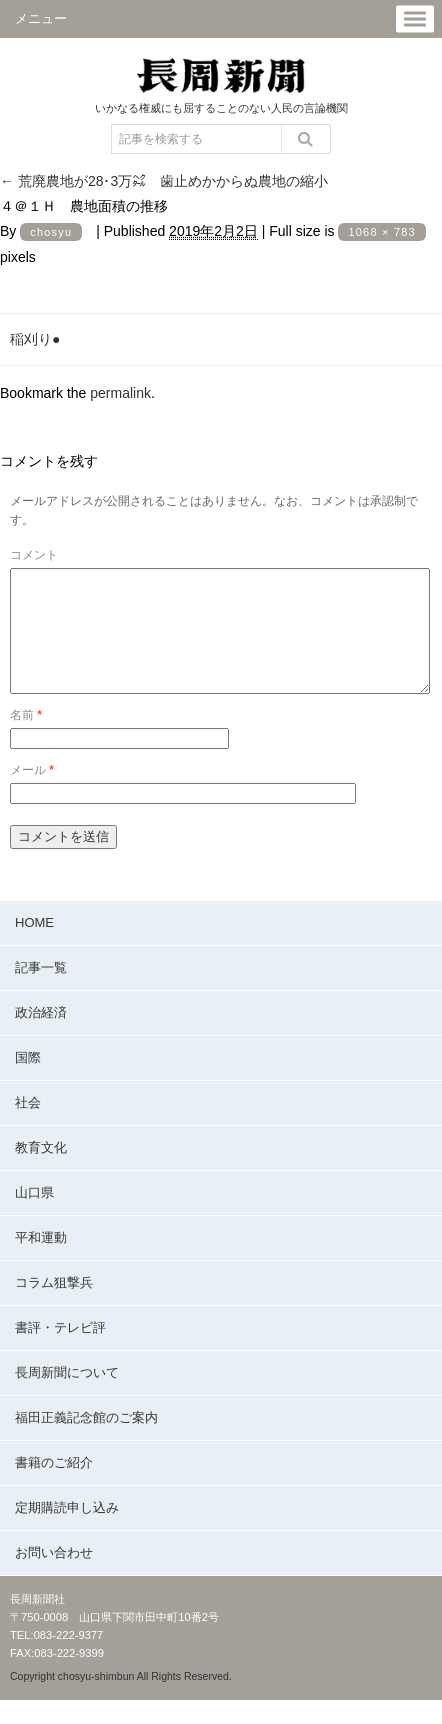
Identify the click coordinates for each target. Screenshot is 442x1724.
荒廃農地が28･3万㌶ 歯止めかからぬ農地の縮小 (164, 181)
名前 (26, 739)
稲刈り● (35, 339)
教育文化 (41, 1171)
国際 (28, 1081)
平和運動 (41, 1261)
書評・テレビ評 (60, 1351)
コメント (34, 555)
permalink (120, 393)
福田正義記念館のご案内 (86, 1441)
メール (32, 794)
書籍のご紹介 (54, 1486)
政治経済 (41, 1036)
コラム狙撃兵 (54, 1306)
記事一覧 (41, 991)
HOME (34, 946)
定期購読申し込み (67, 1531)
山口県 (34, 1216)
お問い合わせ (54, 1576)
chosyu (51, 232)
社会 (28, 1126)
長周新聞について (67, 1396)
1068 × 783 (381, 232)
